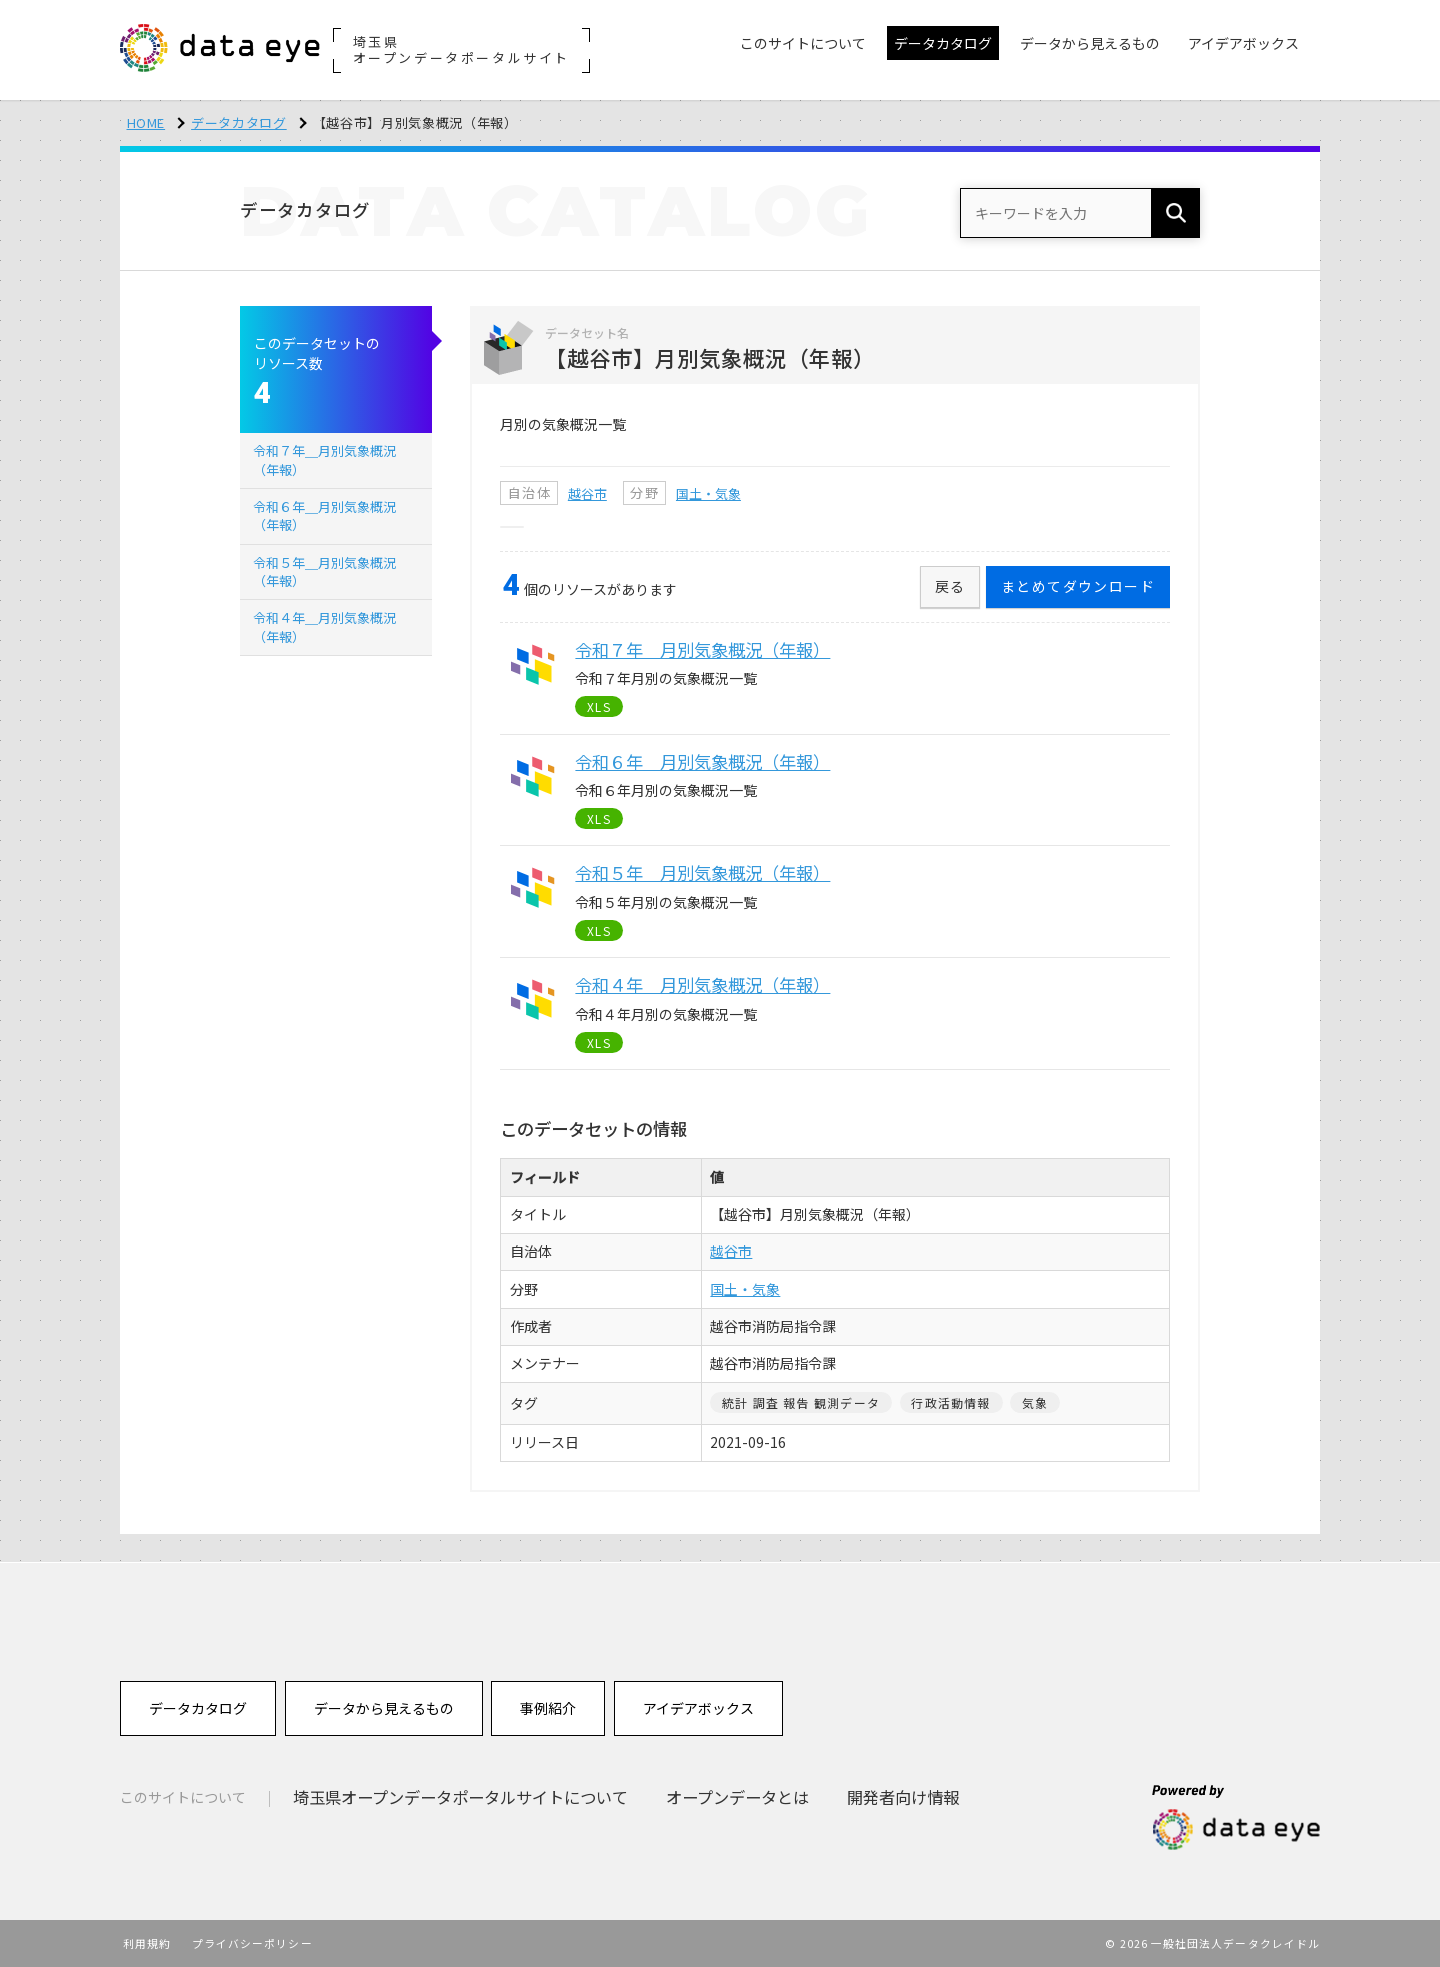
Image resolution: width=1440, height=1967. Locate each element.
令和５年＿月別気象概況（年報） (324, 571)
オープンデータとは (737, 1797)
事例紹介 (548, 1708)
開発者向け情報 (903, 1797)
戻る (950, 586)
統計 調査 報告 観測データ (801, 1402)
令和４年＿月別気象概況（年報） (324, 626)
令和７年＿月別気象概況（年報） (324, 459)
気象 (1035, 1402)
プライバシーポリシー (252, 1943)
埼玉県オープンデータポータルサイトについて (460, 1797)
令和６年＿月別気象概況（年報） (324, 515)
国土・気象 (708, 493)
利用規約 (147, 1943)
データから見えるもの (384, 1708)
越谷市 (587, 493)
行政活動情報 (950, 1402)
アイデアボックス (698, 1708)
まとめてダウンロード (1078, 586)
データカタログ (239, 122)
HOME (146, 122)
